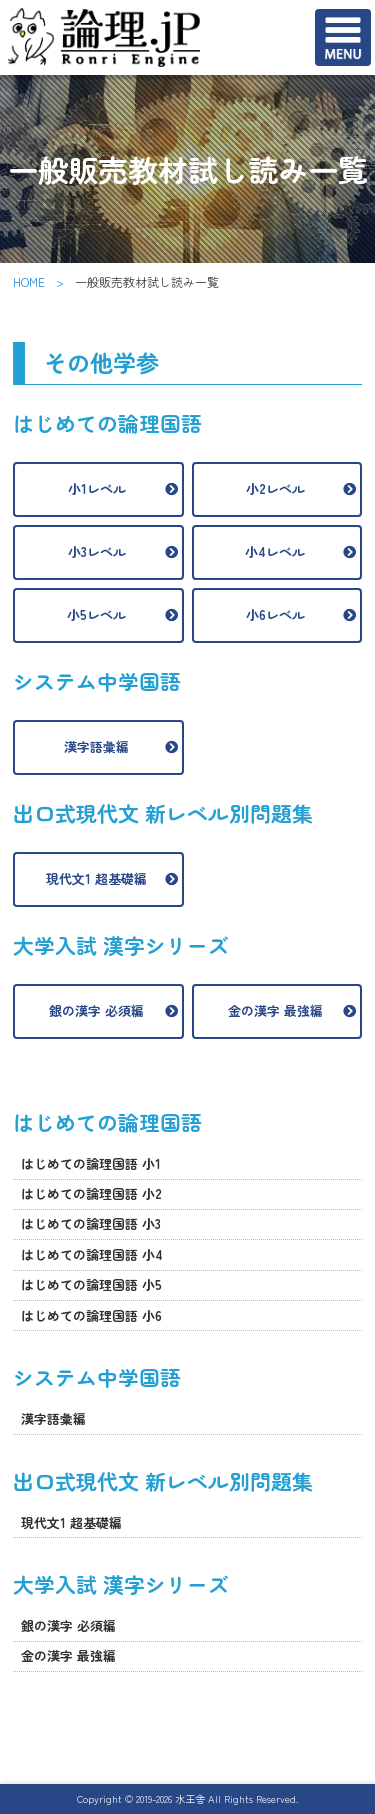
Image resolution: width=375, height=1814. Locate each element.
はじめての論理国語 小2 (91, 1193)
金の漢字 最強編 (275, 1010)
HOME (29, 281)
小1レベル (97, 488)
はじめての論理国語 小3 (91, 1223)
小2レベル (275, 488)
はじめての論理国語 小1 (91, 1163)
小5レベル (96, 614)
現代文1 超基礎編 (96, 878)
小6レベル (275, 614)
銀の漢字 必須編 (96, 1010)
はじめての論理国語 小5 (91, 1284)
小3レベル (97, 551)
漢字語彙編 (96, 746)
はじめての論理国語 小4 (92, 1254)
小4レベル (275, 551)
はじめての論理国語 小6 (91, 1315)
